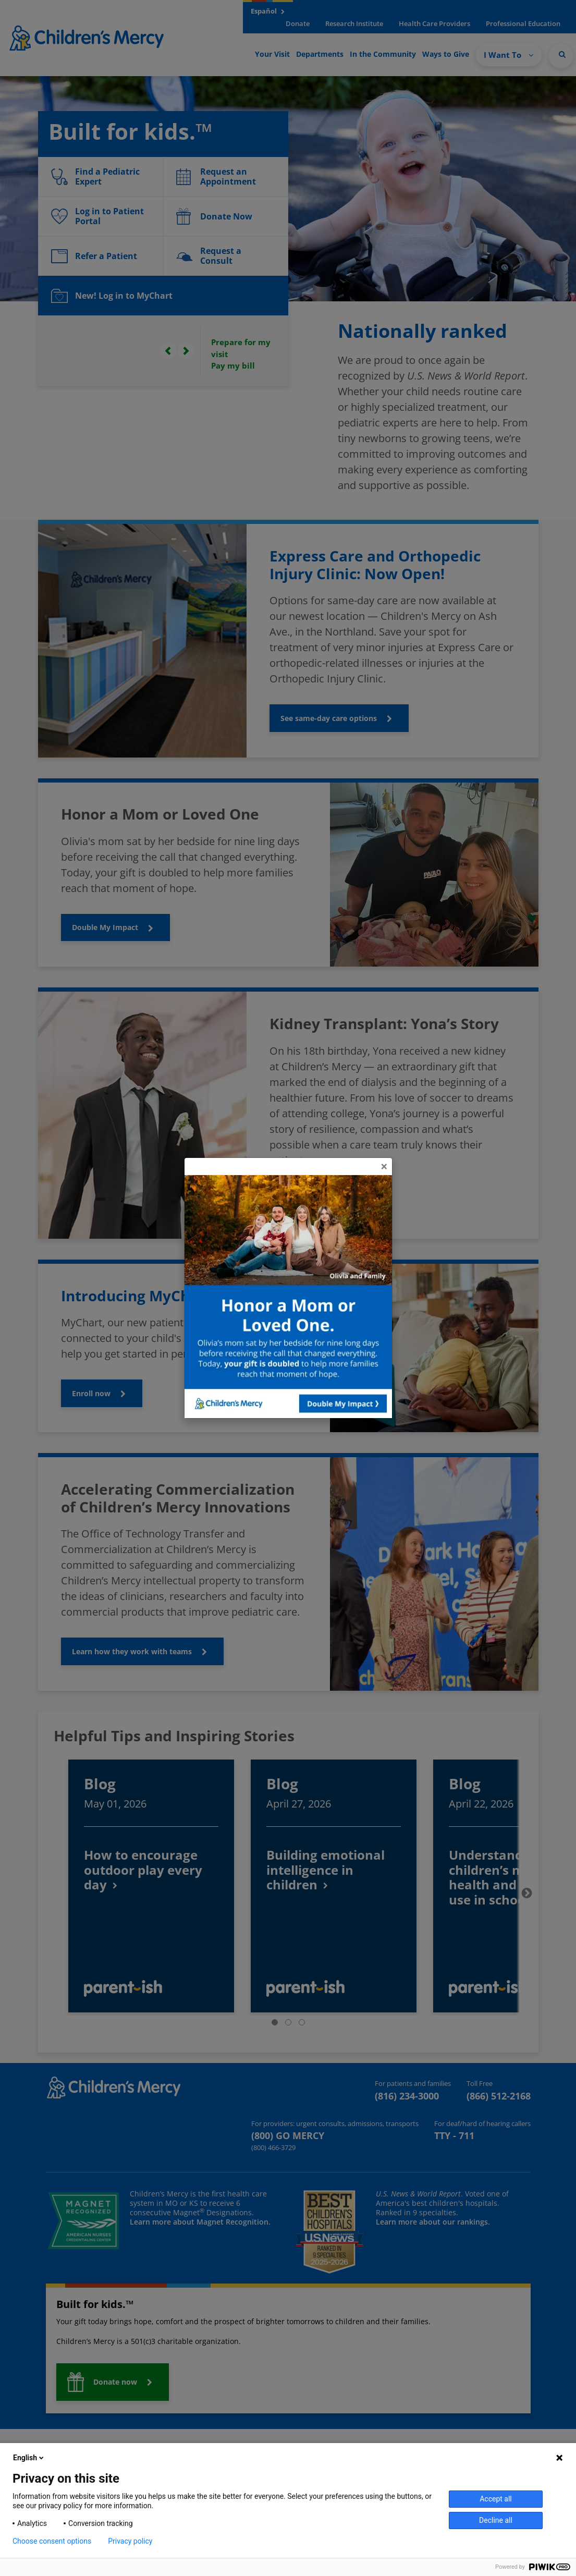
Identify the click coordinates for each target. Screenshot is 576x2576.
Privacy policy (130, 2541)
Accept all (496, 2499)
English (29, 2457)
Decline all (495, 2520)
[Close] (384, 1166)
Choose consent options (52, 2541)
